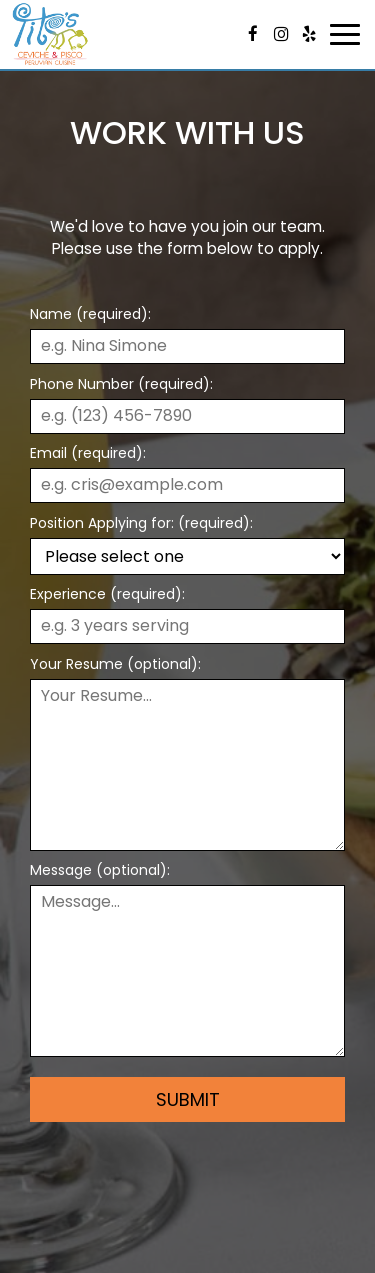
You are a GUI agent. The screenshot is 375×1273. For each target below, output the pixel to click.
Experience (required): (107, 594)
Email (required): (88, 453)
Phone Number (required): (121, 384)
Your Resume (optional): (115, 664)
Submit (188, 1099)
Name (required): (90, 314)
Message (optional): (100, 870)
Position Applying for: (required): (141, 523)
